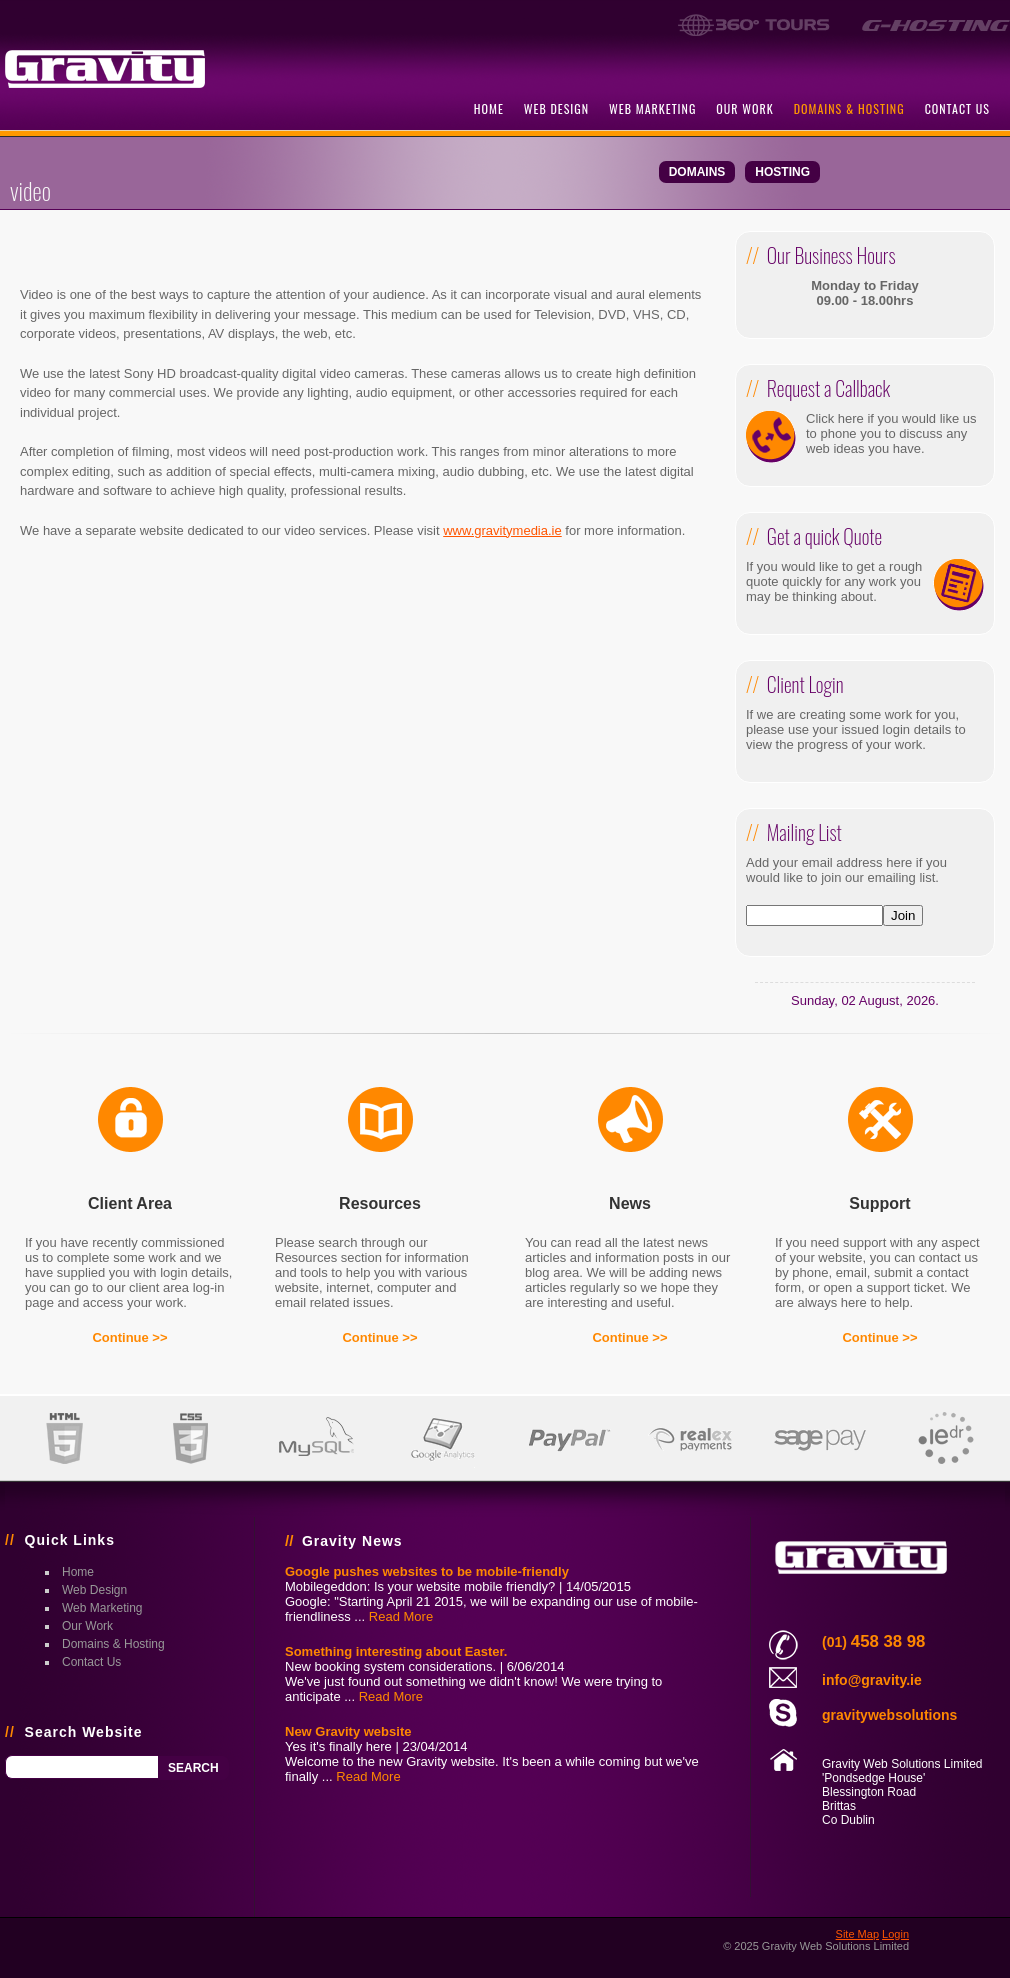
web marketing (652, 108)
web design (556, 108)
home (489, 108)
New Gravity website (348, 1731)
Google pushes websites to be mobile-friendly (427, 1571)
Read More (401, 1616)
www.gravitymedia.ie (502, 530)
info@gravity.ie (872, 1680)
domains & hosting (849, 108)
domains (697, 172)
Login (895, 1934)
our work (744, 108)
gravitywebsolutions (889, 1715)
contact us (957, 108)
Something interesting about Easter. (396, 1651)
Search (193, 1768)
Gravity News (352, 1541)
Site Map (857, 1934)
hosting (782, 172)
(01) (873, 1642)
